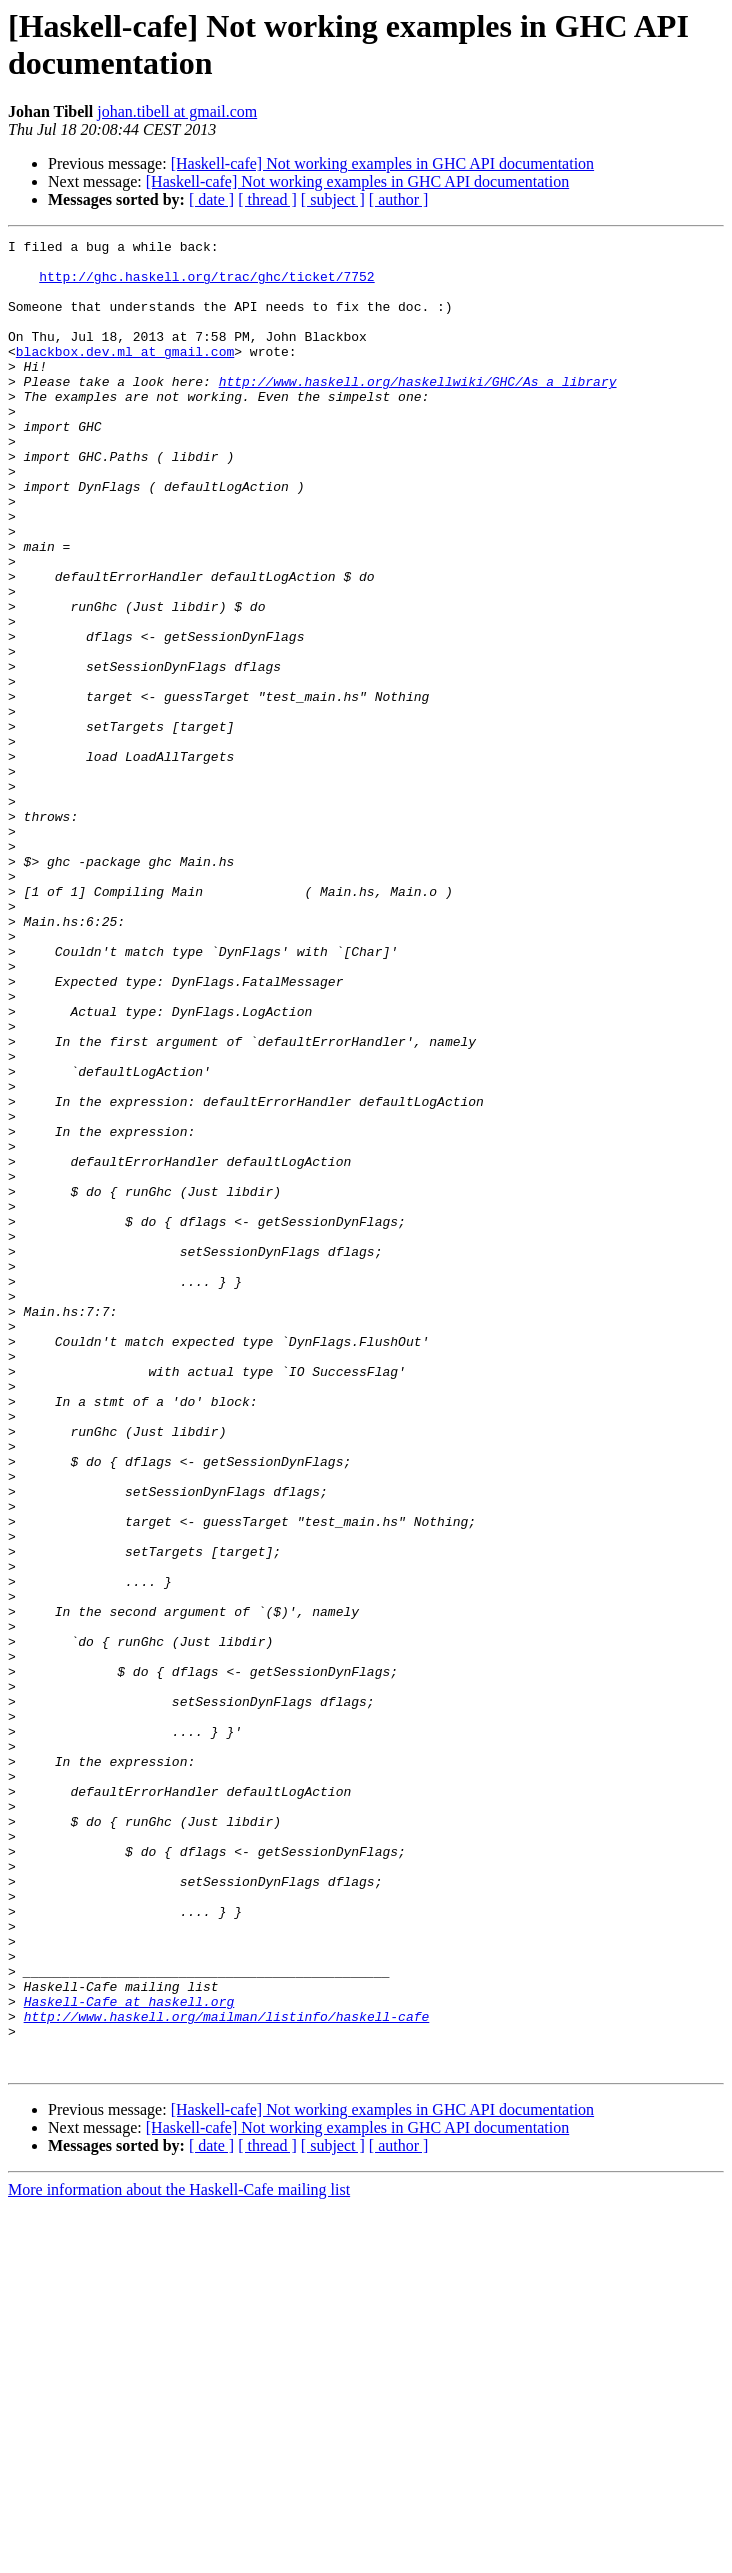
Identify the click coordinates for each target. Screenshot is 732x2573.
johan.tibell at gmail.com (177, 111)
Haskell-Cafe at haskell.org (129, 2355)
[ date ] (211, 199)
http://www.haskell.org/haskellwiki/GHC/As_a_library (418, 411)
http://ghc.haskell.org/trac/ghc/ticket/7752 (206, 285)
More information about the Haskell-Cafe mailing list (179, 2555)
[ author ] (399, 199)
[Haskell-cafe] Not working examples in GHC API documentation (382, 163)
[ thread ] (267, 199)
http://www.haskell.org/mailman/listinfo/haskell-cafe (227, 2373)
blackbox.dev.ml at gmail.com (125, 375)
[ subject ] (333, 199)
